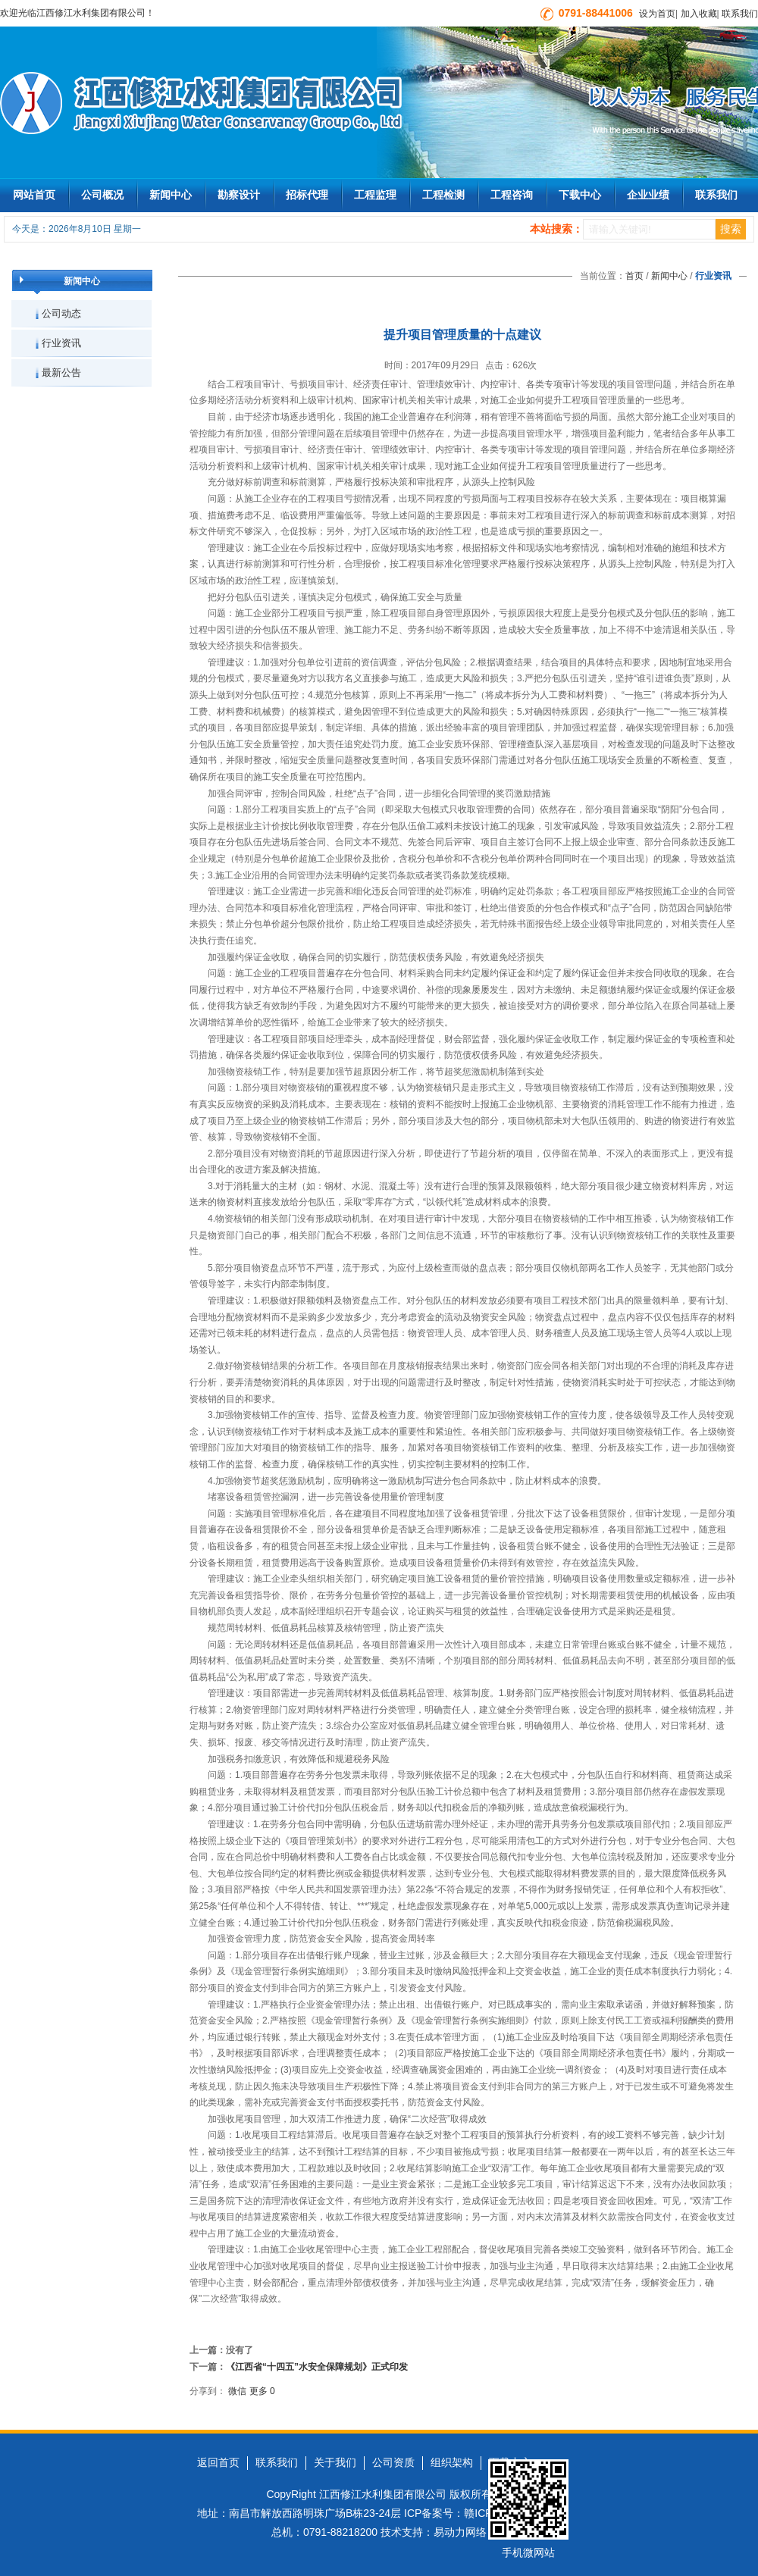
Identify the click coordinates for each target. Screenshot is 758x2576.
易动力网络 (460, 2532)
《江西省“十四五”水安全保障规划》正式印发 (317, 2367)
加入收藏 (699, 13)
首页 (634, 276)
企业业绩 (648, 195)
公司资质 (393, 2462)
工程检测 (443, 195)
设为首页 (657, 13)
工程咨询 (511, 195)
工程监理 (375, 195)
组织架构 (452, 2462)
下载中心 (580, 195)
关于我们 (335, 2462)
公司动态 (61, 313)
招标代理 (307, 195)
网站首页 (34, 195)
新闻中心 (170, 195)
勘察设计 (239, 195)
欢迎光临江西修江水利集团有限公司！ (77, 13)
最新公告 (61, 372)
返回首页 (218, 2462)
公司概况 (102, 195)
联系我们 (740, 13)
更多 (258, 2391)
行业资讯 (61, 343)
